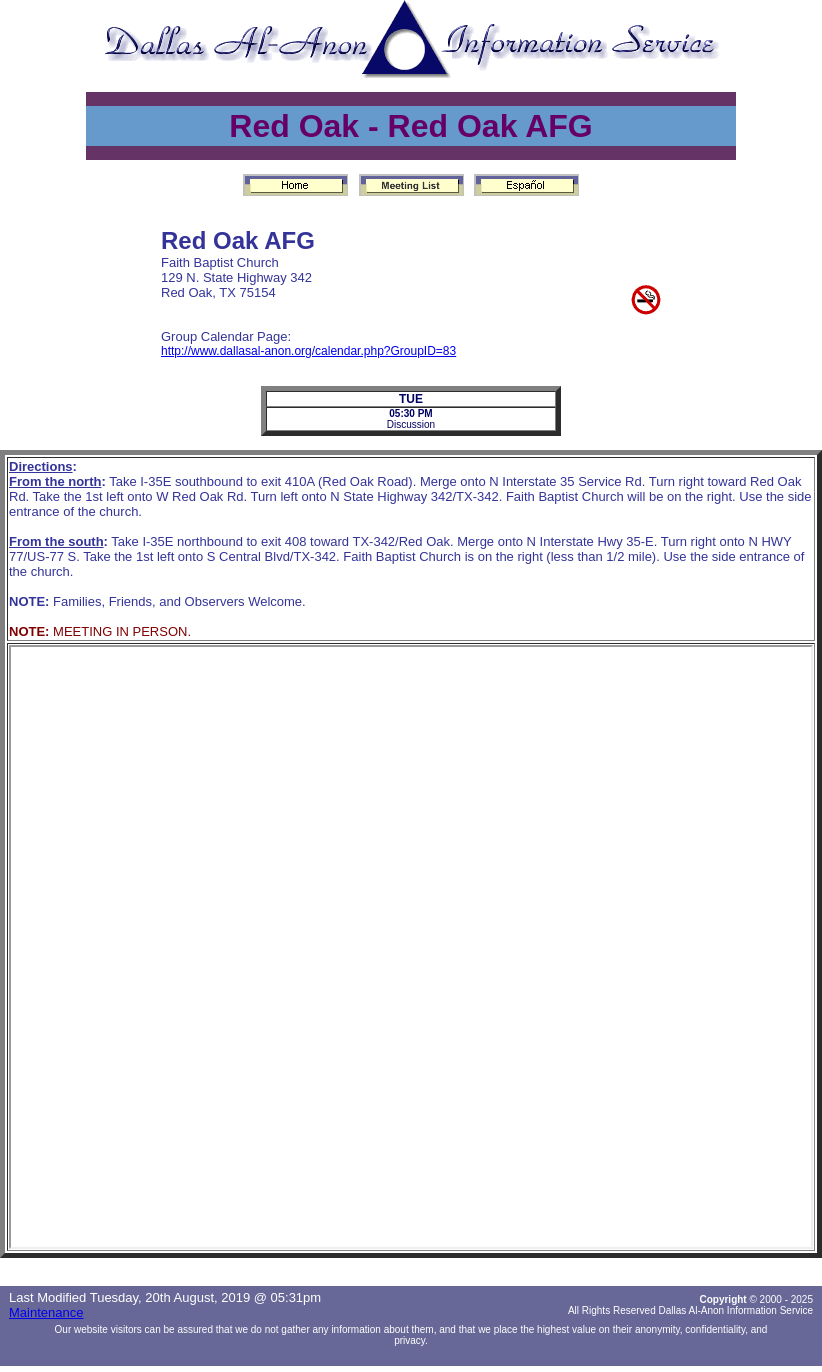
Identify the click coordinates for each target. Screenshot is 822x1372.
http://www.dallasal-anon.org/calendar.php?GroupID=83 (308, 351)
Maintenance (46, 1312)
